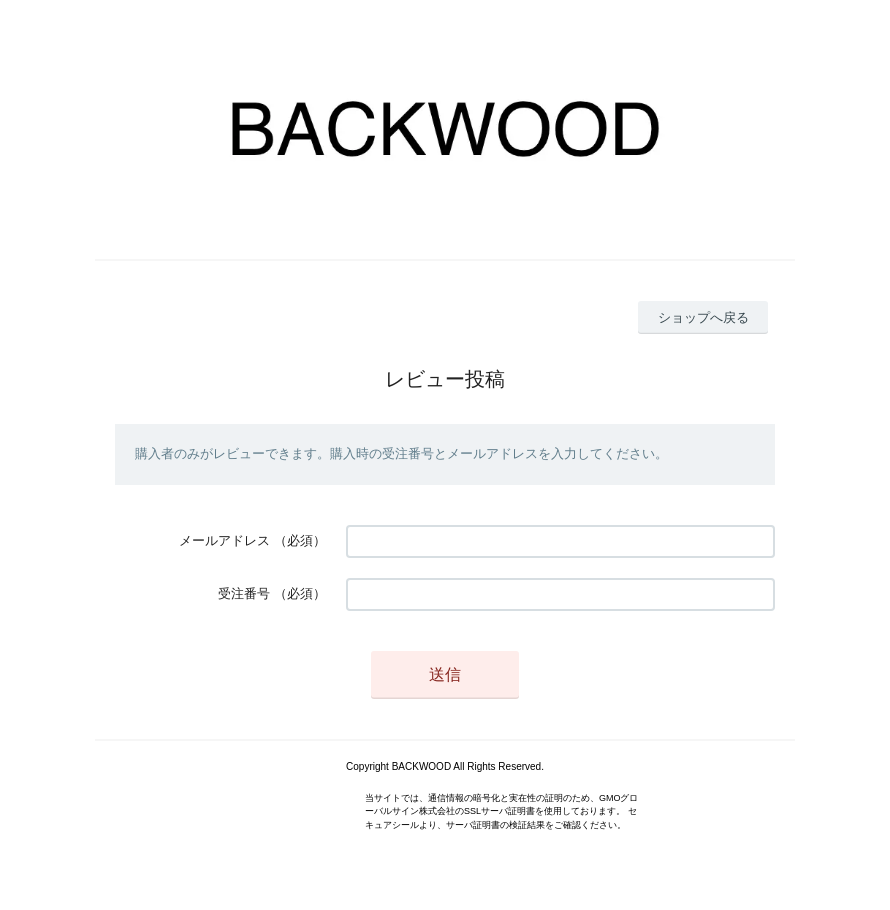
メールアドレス (224, 540)
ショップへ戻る (703, 317)
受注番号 (244, 593)
